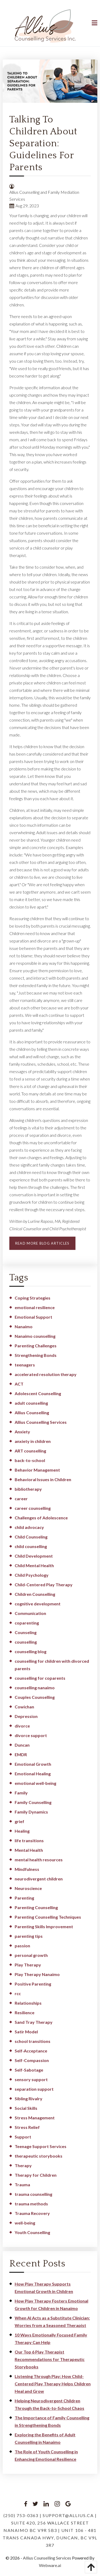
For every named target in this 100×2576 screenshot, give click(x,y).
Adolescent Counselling (38, 1393)
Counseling (26, 1632)
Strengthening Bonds (36, 1355)
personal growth (31, 1955)
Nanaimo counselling (35, 1336)
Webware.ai (50, 2565)
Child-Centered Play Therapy (44, 1584)
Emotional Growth (33, 1764)
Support (23, 2136)
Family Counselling (33, 1802)
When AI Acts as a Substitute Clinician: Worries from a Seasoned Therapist (52, 2321)
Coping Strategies (32, 1297)
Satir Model (26, 2031)
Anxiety (22, 1431)
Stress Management (35, 2117)
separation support (34, 2088)
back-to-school (30, 1460)
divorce (22, 1725)
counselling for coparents (40, 1678)
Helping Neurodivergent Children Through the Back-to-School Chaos (49, 2404)
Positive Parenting (33, 1983)
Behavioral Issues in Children (43, 1479)
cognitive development (38, 1603)
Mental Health (29, 1850)
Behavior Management (37, 1469)
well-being (25, 2222)
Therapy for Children (36, 2175)
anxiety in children (33, 1441)
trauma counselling (33, 2194)
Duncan (22, 1744)
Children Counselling (35, 1594)
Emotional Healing (33, 1773)
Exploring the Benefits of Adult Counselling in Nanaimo (45, 2438)
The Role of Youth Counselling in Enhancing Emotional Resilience (46, 2455)
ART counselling (30, 1450)
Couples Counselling (35, 1697)
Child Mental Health (34, 1565)
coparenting (27, 1622)
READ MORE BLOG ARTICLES (42, 1243)
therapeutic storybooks (38, 2155)
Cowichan (24, 1706)
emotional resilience (35, 1307)
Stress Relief (27, 2127)
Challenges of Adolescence (41, 1517)
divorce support (31, 1735)
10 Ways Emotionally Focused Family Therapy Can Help (51, 2338)
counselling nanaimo (35, 1687)
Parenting (24, 1897)
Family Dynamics (31, 1811)
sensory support (31, 2079)
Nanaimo (24, 1326)
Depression (26, 1716)
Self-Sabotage (29, 2069)
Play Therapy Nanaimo (37, 1974)
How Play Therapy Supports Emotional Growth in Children (44, 2287)
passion (22, 1945)
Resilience (24, 2012)
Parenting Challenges (36, 1345)
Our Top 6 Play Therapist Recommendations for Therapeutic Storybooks (50, 2359)
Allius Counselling (32, 1412)
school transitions (32, 2041)
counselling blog (30, 1651)
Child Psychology (32, 1575)
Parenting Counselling (36, 1907)
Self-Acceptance (31, 2050)
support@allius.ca (68, 2515)
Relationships (28, 2002)
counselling (26, 1641)
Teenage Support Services (40, 2146)
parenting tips (29, 1936)
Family (21, 1792)
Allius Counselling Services (41, 1422)
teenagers (25, 1364)
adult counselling (31, 1402)
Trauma (22, 2184)
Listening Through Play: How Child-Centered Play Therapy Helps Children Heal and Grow (53, 2384)
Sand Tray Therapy (34, 2022)
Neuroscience (28, 1888)
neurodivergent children (39, 1878)
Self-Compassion (32, 2060)
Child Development (34, 1555)
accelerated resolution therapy (46, 1374)
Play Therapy (28, 1964)
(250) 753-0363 (20, 2515)
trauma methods (31, 2203)
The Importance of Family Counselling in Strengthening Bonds (52, 2421)
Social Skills (26, 2108)
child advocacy (29, 1527)
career (21, 1498)
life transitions (29, 1840)
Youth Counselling (32, 2232)
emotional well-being (35, 1783)
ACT (19, 1383)
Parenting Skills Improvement (44, 1926)
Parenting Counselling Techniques (48, 1916)
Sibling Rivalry (28, 2098)
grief (19, 1821)
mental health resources (39, 1859)
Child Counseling (31, 1536)
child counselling (31, 1546)
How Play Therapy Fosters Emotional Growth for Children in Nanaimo (51, 2304)
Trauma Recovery (32, 2213)
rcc (18, 1993)
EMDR (21, 1754)
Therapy (23, 2165)
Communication (30, 1613)
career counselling (33, 1508)
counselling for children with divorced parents (52, 1664)
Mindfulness (27, 1869)
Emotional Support (33, 1316)
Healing (22, 1830)
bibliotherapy (28, 1488)
